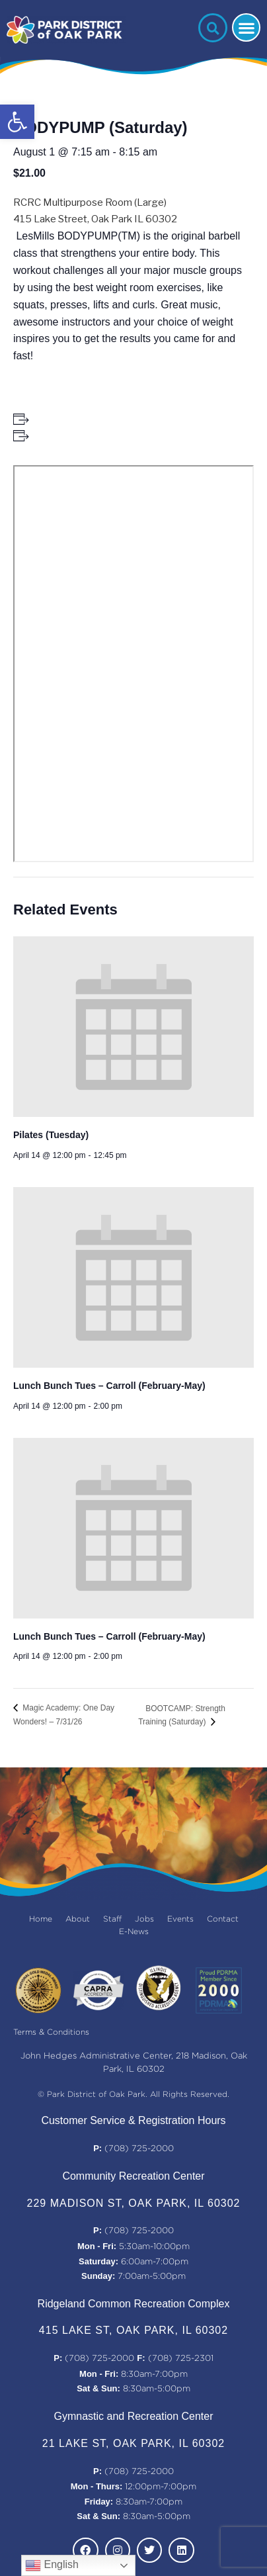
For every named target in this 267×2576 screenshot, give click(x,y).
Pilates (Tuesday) (51, 1135)
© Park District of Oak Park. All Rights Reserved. (133, 2094)
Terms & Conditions (51, 2032)
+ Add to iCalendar (72, 435)
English (52, 2565)
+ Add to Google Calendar (87, 419)
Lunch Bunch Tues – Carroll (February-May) (109, 1385)
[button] (17, 122)
